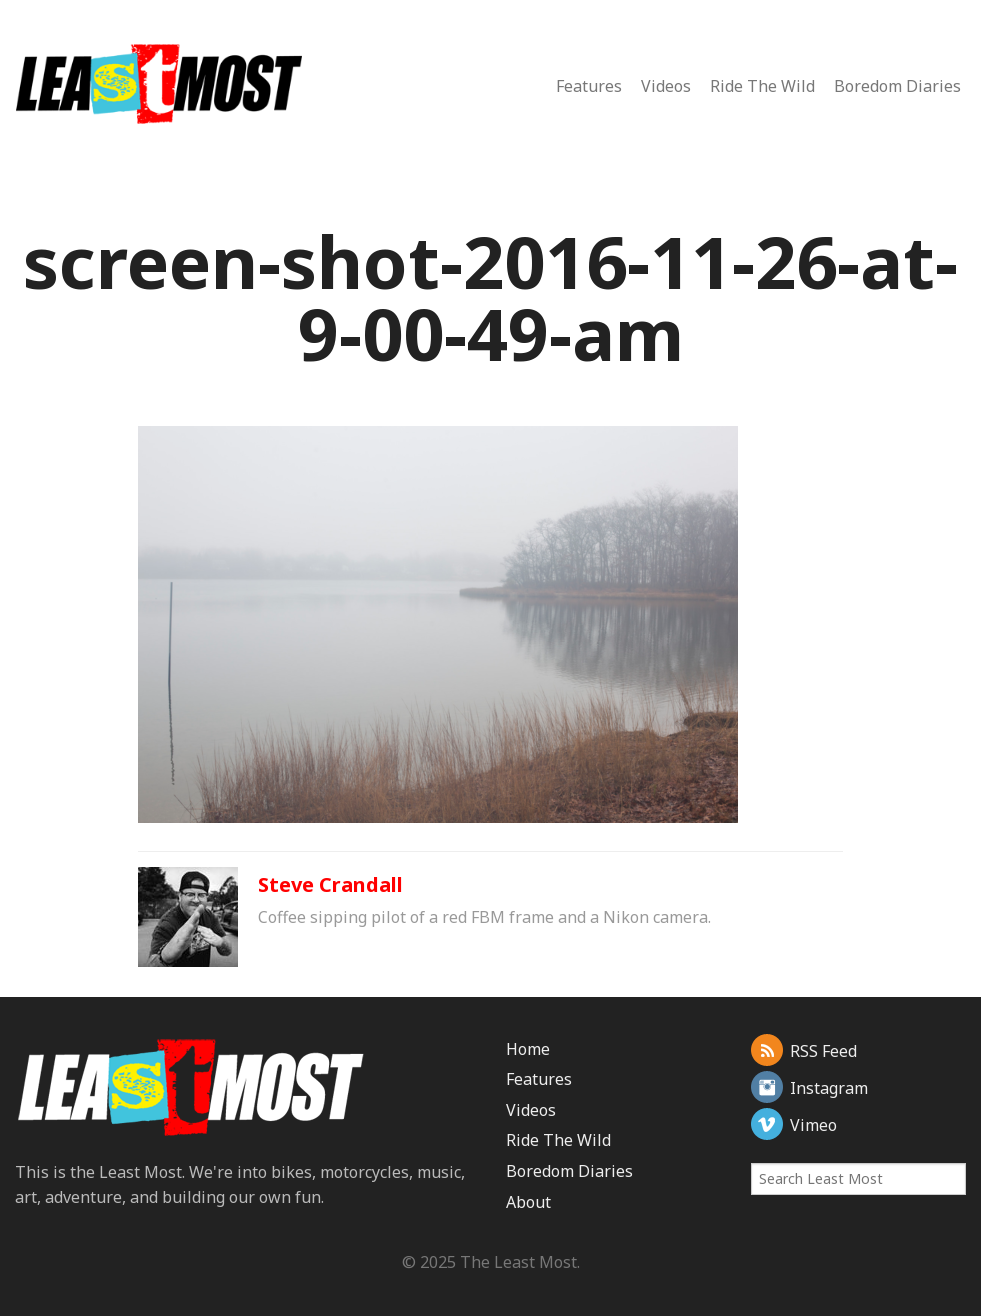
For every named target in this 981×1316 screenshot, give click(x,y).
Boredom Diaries (897, 86)
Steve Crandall (330, 884)
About (528, 1202)
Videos (666, 86)
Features (589, 86)
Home (528, 1049)
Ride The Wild (762, 86)
